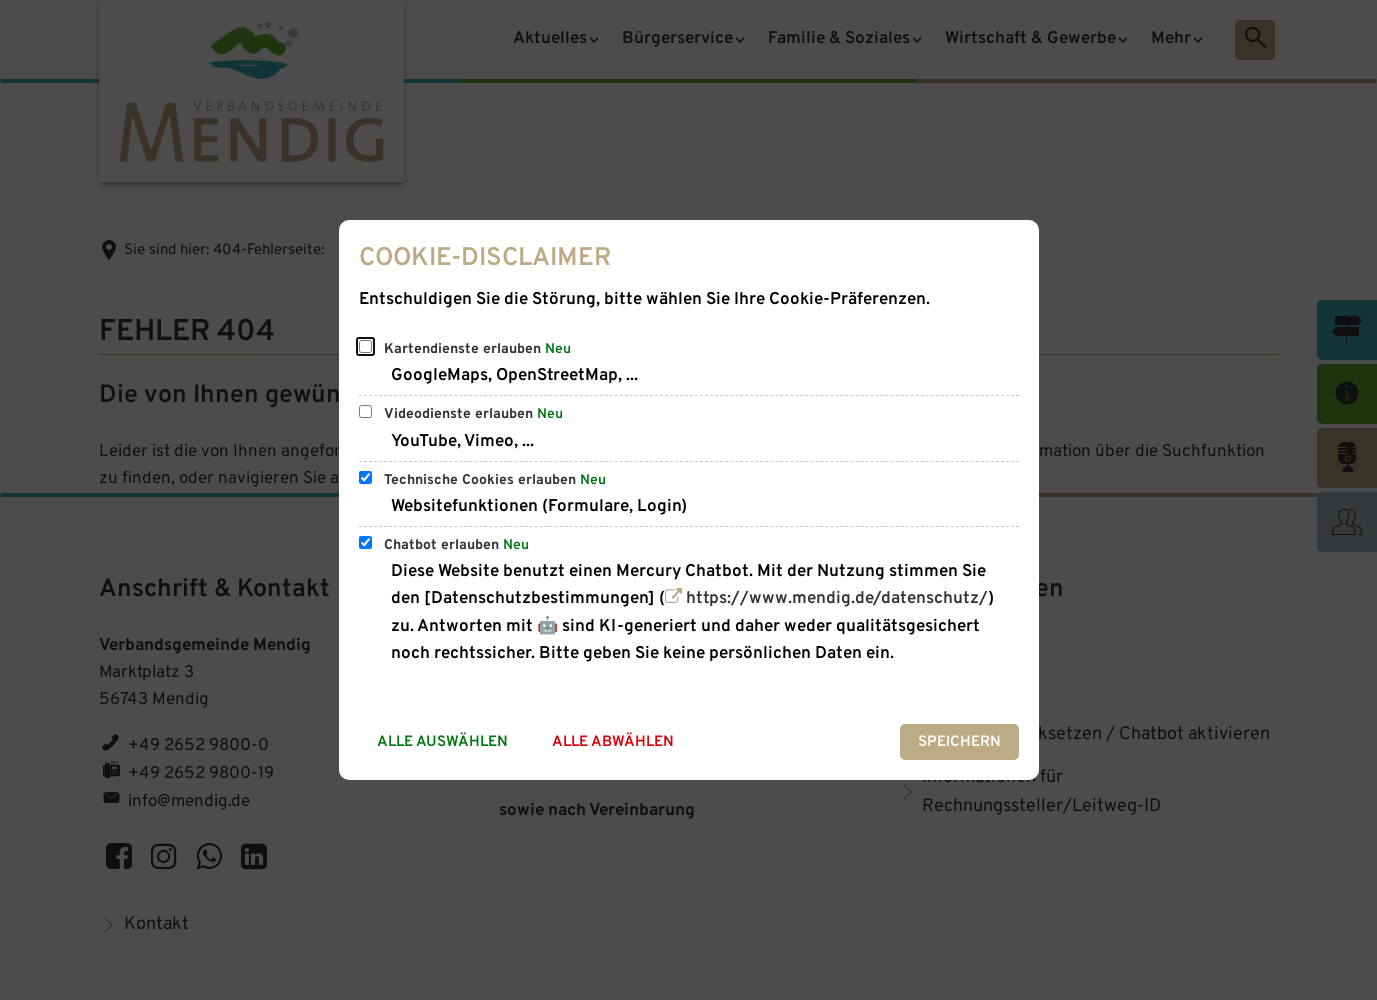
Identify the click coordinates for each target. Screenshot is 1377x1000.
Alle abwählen (613, 742)
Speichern (959, 742)
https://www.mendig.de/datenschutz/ (837, 599)
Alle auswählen (442, 742)
